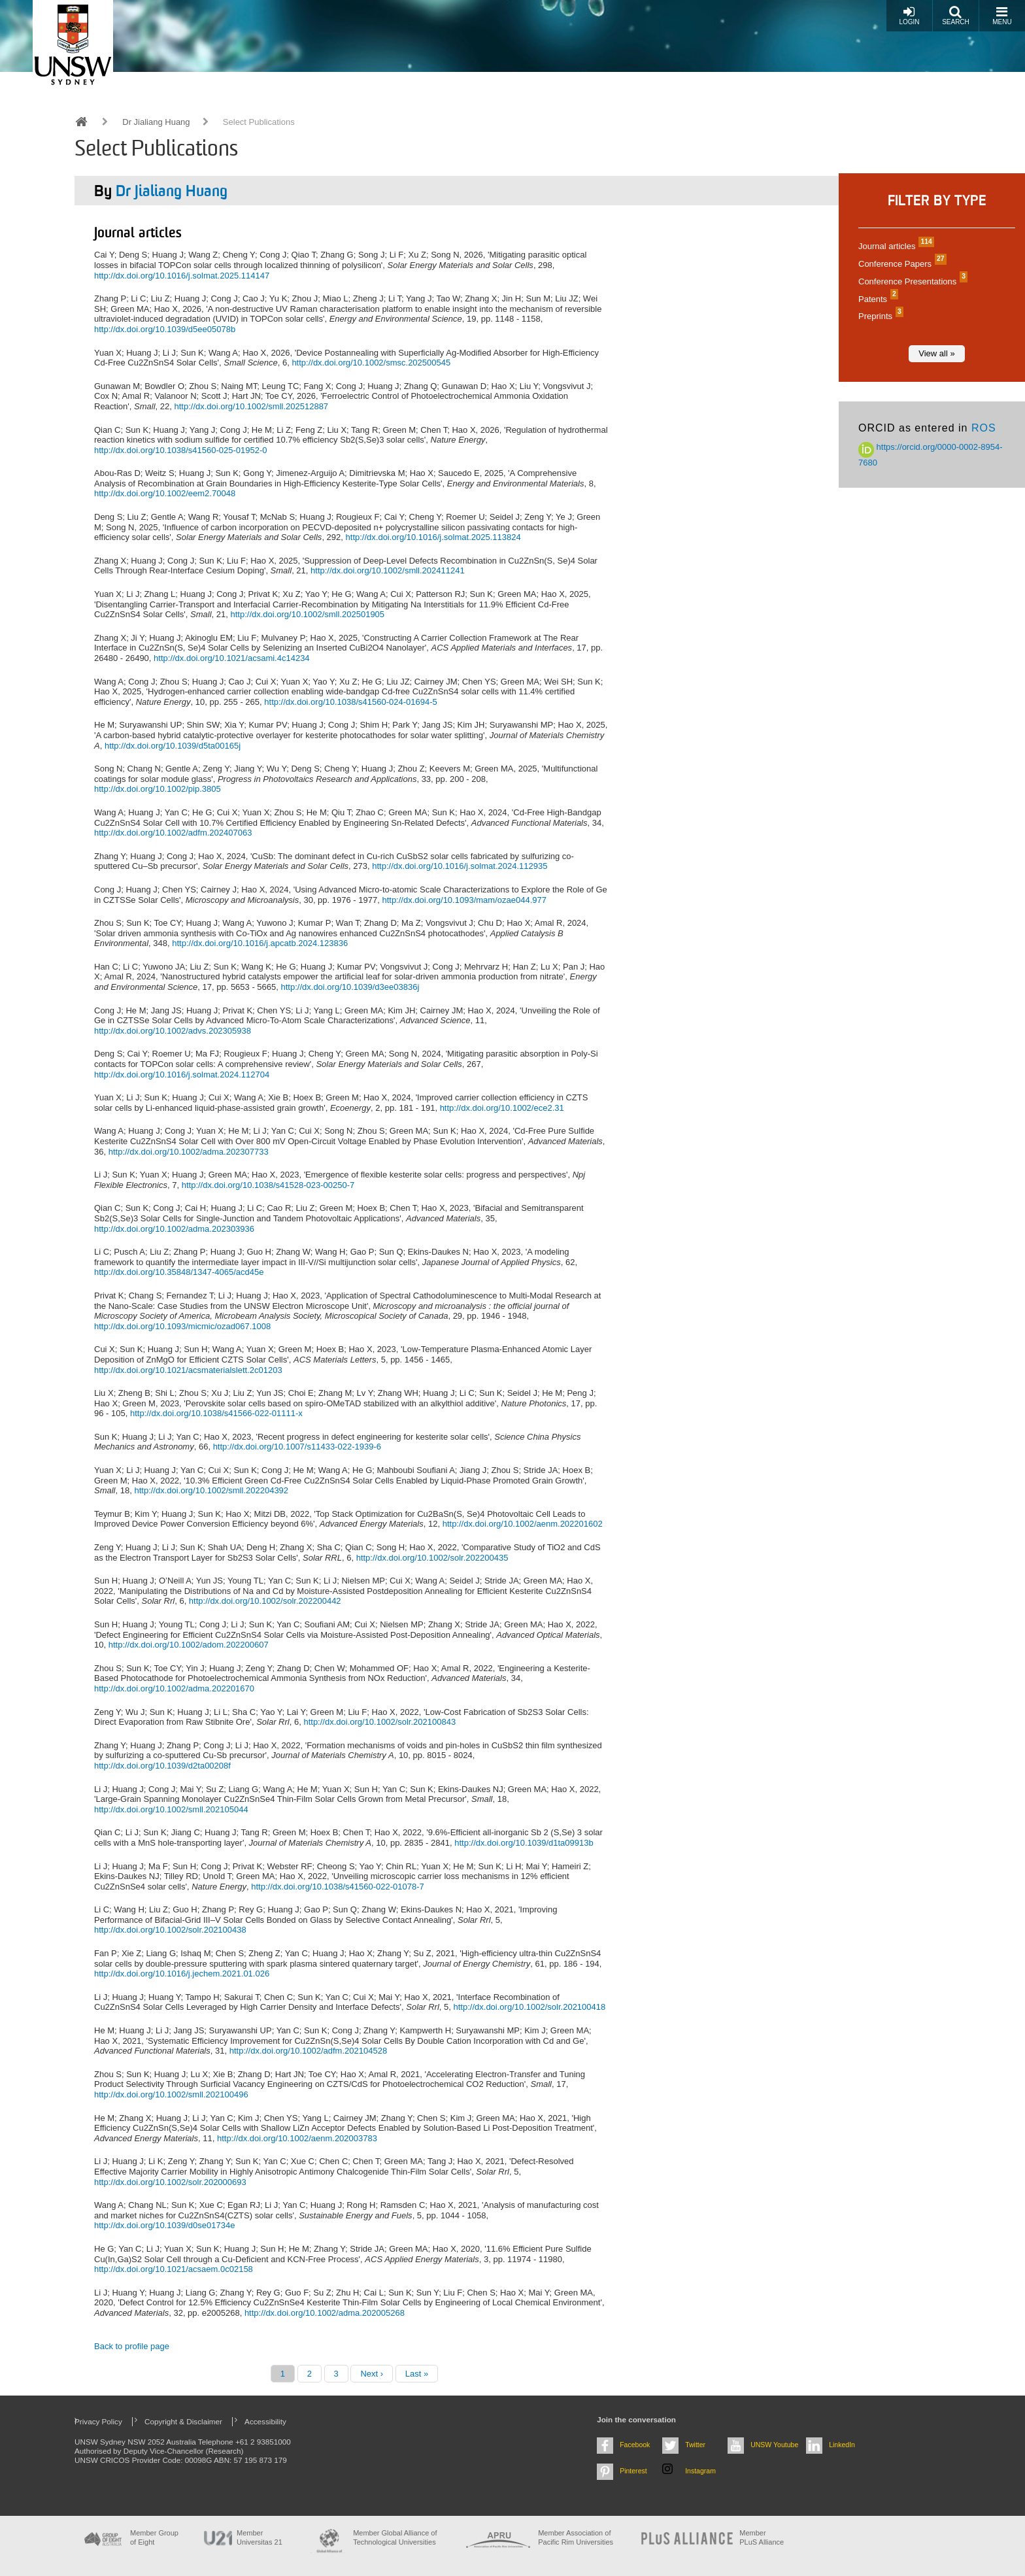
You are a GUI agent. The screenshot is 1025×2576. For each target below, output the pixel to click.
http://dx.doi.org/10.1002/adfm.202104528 (308, 2051)
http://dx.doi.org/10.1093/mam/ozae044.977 (464, 900)
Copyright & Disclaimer (183, 2421)
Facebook (635, 2445)
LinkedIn (842, 2445)
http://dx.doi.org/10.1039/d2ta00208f (162, 1766)
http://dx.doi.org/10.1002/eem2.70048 (164, 493)
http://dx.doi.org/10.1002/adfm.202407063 (173, 833)
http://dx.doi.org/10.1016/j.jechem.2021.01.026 (181, 1973)
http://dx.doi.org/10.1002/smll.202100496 (171, 2094)
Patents (876, 299)
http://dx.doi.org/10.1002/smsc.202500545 (371, 362)
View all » (936, 353)
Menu (1001, 15)
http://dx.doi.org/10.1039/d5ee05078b (164, 329)
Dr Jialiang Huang (156, 122)
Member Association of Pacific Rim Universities (575, 2537)
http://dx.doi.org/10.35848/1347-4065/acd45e (179, 1272)
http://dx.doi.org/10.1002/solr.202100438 (170, 1930)
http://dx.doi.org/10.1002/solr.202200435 (432, 1558)
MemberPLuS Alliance (761, 2537)
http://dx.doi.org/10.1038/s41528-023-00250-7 (268, 1185)
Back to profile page (131, 2346)
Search (955, 15)
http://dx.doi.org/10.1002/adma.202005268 (324, 2313)
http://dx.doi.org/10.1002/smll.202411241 (388, 570)
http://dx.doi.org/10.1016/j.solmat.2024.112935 (459, 866)
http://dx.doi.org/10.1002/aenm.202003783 (297, 2138)
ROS (983, 427)
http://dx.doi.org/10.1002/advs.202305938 (172, 1031)
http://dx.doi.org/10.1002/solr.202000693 (170, 2182)
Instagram (700, 2471)
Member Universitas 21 (259, 2537)
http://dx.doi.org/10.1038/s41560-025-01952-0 (180, 450)
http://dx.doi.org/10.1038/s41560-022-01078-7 (337, 1886)
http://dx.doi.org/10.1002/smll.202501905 (307, 614)
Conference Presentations (911, 281)
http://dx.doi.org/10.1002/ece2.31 (502, 1108)
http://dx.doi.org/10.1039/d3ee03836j (350, 987)
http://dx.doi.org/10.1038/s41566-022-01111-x (216, 1413)
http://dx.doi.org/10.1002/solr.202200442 (265, 1601)
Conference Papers (900, 264)
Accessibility (265, 2421)
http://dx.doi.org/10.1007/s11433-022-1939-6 (297, 1446)
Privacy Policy (98, 2421)
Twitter (695, 2445)
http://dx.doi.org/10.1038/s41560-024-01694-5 (350, 702)
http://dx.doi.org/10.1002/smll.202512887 (251, 406)
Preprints (879, 316)
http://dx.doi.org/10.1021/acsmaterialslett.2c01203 (188, 1370)
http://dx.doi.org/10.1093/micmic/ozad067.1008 (182, 1326)
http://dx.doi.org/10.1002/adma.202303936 (174, 1229)
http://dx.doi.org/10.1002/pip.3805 (157, 789)
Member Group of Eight (154, 2537)
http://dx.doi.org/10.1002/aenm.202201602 (523, 1524)
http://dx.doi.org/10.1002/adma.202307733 (189, 1152)
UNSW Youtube (774, 2445)
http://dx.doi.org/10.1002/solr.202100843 (379, 1722)
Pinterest (633, 2471)
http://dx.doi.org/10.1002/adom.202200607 (189, 1645)
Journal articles (894, 246)
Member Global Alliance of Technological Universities (395, 2537)
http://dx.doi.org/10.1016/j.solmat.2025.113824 (433, 537)
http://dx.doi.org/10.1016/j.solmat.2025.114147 (181, 275)
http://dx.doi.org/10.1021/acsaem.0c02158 (173, 2269)
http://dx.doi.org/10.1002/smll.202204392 (211, 1490)
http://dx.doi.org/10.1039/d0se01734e (164, 2225)
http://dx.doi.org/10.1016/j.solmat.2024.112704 (181, 1074)
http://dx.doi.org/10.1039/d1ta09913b (524, 1843)
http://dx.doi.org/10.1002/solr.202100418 (530, 2007)
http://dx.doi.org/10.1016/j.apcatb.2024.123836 (260, 943)
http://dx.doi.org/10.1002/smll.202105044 (171, 1809)
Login (909, 15)
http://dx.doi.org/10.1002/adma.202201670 (174, 1688)
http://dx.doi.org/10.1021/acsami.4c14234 (232, 658)
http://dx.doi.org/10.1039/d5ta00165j (173, 746)
